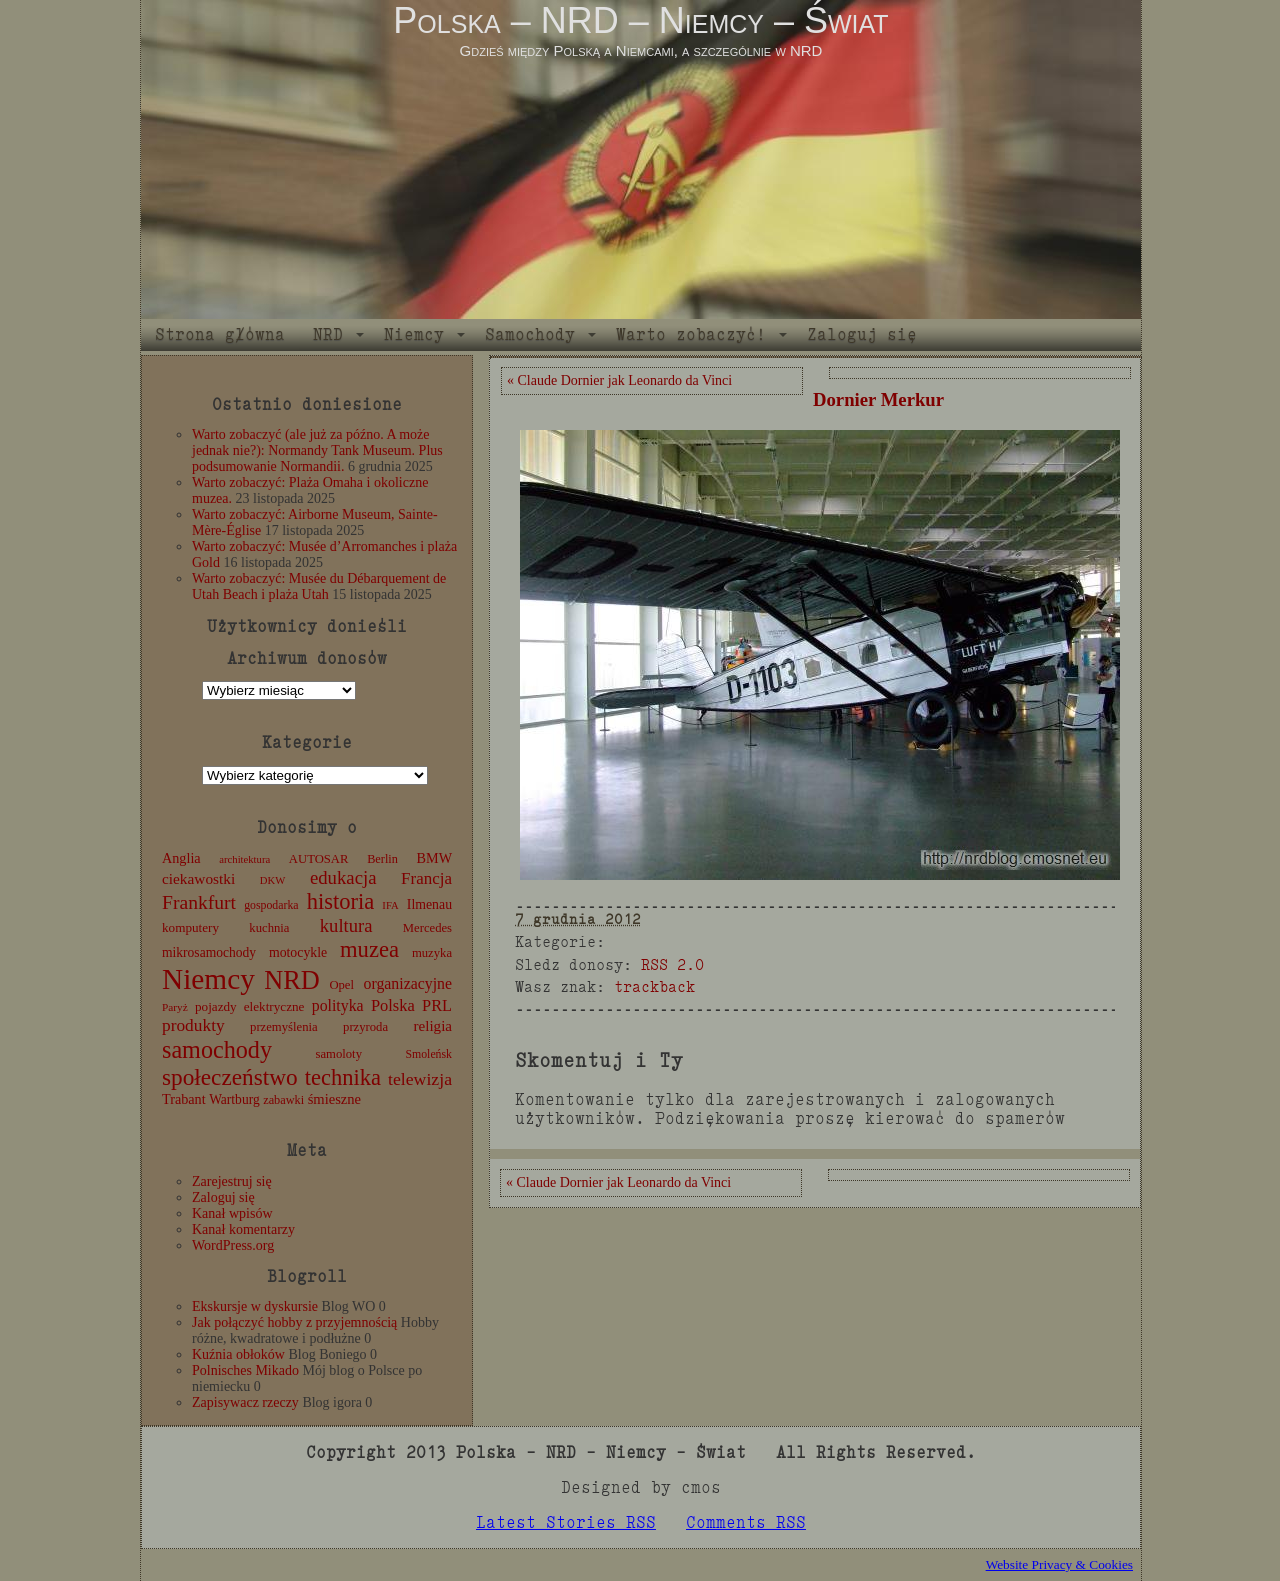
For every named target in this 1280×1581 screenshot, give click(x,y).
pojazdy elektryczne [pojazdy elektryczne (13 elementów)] (249, 1006)
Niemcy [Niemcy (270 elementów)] (208, 979)
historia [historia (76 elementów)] (341, 901)
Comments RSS (746, 1522)
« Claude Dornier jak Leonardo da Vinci (619, 380)
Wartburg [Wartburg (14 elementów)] (234, 1099)
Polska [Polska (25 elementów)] (393, 1005)
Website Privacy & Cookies (1059, 1564)
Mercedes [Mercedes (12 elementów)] (427, 928)
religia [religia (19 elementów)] (433, 1026)
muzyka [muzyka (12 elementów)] (432, 953)
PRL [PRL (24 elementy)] (437, 1005)
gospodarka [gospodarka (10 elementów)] (271, 905)
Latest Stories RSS (566, 1522)
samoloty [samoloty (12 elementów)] (339, 1054)
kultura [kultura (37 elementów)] (346, 925)
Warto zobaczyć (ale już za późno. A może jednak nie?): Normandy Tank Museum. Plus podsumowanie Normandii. (317, 450)
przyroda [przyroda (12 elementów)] (365, 1027)
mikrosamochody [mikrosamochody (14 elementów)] (209, 952)
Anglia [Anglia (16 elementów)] (181, 858)
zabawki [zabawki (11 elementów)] (283, 1100)
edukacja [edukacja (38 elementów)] (343, 877)
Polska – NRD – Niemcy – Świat (640, 20)
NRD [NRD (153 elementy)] (292, 980)
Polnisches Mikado (245, 1370)
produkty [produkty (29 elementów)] (193, 1025)
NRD (328, 334)
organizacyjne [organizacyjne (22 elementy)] (408, 983)
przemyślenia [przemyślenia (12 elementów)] (284, 1027)
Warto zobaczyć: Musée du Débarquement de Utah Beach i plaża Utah (319, 586)
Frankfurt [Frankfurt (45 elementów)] (199, 902)
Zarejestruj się (232, 1181)
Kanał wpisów (232, 1213)
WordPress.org (233, 1245)
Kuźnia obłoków (238, 1354)
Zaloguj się (862, 334)
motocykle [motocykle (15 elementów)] (298, 952)
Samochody (530, 334)
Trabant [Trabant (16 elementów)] (184, 1099)
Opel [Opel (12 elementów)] (341, 985)
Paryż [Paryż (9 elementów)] (175, 1007)
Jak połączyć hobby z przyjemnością (294, 1322)
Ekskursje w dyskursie (255, 1306)
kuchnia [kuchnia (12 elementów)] (269, 928)
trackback (654, 986)
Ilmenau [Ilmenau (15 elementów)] (429, 904)
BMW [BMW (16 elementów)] (434, 858)
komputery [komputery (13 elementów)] (190, 927)
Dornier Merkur (878, 399)
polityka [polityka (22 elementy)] (338, 1005)
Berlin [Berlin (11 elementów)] (382, 859)
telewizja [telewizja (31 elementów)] (420, 1079)
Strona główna (220, 334)
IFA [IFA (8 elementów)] (390, 905)
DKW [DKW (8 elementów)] (272, 880)
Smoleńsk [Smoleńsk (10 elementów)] (428, 1054)
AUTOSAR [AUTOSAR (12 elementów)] (319, 859)
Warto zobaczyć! (691, 334)
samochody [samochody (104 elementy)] (217, 1049)
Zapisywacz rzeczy (245, 1402)
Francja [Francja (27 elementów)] (426, 878)
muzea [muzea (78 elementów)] (369, 949)
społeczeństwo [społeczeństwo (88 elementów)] (230, 1077)
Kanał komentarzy (243, 1229)
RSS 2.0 (672, 964)
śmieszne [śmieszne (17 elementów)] (334, 1099)
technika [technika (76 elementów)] (343, 1077)
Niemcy (414, 334)
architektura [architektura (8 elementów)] (244, 859)
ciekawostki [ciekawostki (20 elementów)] (198, 878)
